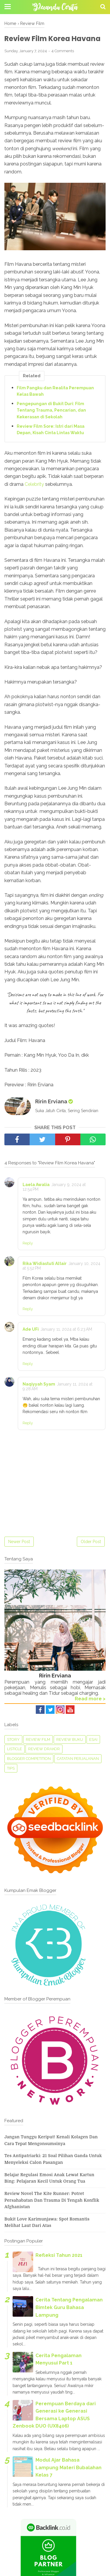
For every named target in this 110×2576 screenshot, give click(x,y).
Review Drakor (44, 1749)
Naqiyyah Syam (39, 1384)
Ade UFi (31, 1329)
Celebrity (34, 484)
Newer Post (19, 1541)
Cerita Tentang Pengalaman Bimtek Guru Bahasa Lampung (69, 2307)
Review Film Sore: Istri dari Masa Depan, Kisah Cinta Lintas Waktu (50, 429)
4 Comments (62, 51)
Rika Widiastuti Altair (45, 1263)
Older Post (91, 1541)
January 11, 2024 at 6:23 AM (66, 1329)
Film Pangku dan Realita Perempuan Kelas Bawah (55, 391)
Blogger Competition (29, 1758)
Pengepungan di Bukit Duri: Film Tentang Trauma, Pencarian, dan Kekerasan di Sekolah (51, 410)
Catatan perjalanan (78, 1758)
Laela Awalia (36, 1184)
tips (11, 1768)
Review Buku (69, 1739)
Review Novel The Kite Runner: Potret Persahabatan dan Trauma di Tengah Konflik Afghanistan (51, 2200)
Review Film (38, 1739)
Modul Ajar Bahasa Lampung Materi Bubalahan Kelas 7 (68, 2467)
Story (13, 1739)
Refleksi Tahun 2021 (58, 2255)
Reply (28, 1243)
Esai (93, 1739)
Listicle (14, 1749)
